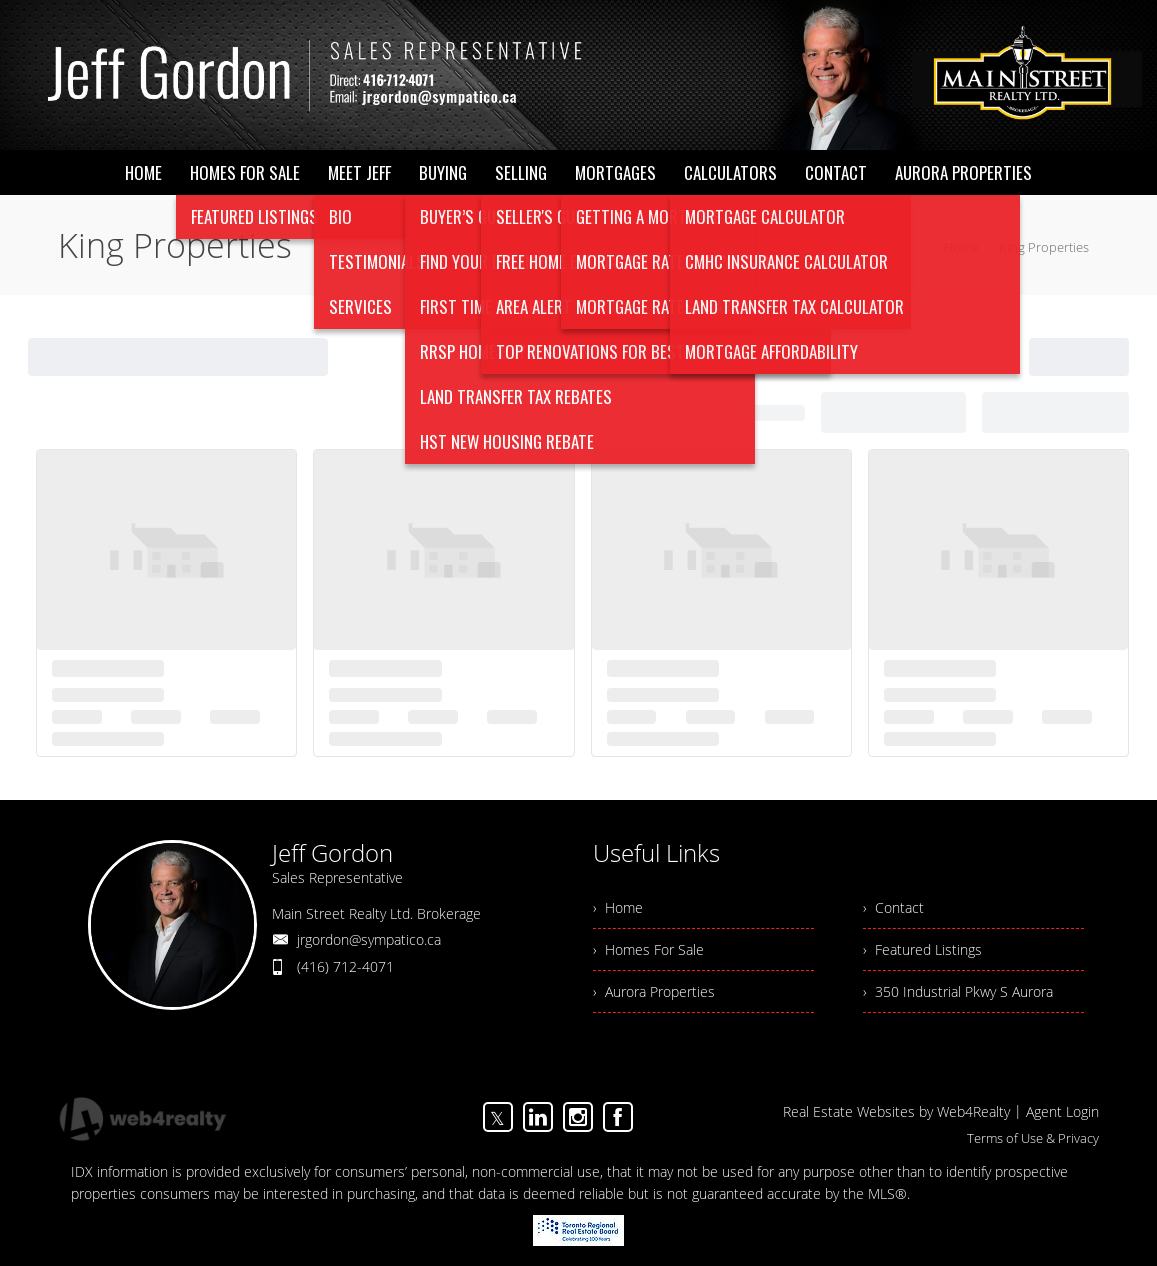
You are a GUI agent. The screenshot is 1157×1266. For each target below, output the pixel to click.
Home (961, 247)
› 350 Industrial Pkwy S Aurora (958, 991)
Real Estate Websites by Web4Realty (896, 1111)
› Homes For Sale (648, 949)
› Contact (893, 907)
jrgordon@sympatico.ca (369, 939)
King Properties (1044, 247)
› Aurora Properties (654, 991)
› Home (618, 907)
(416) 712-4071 (345, 966)
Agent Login (1062, 1111)
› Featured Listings (922, 949)
